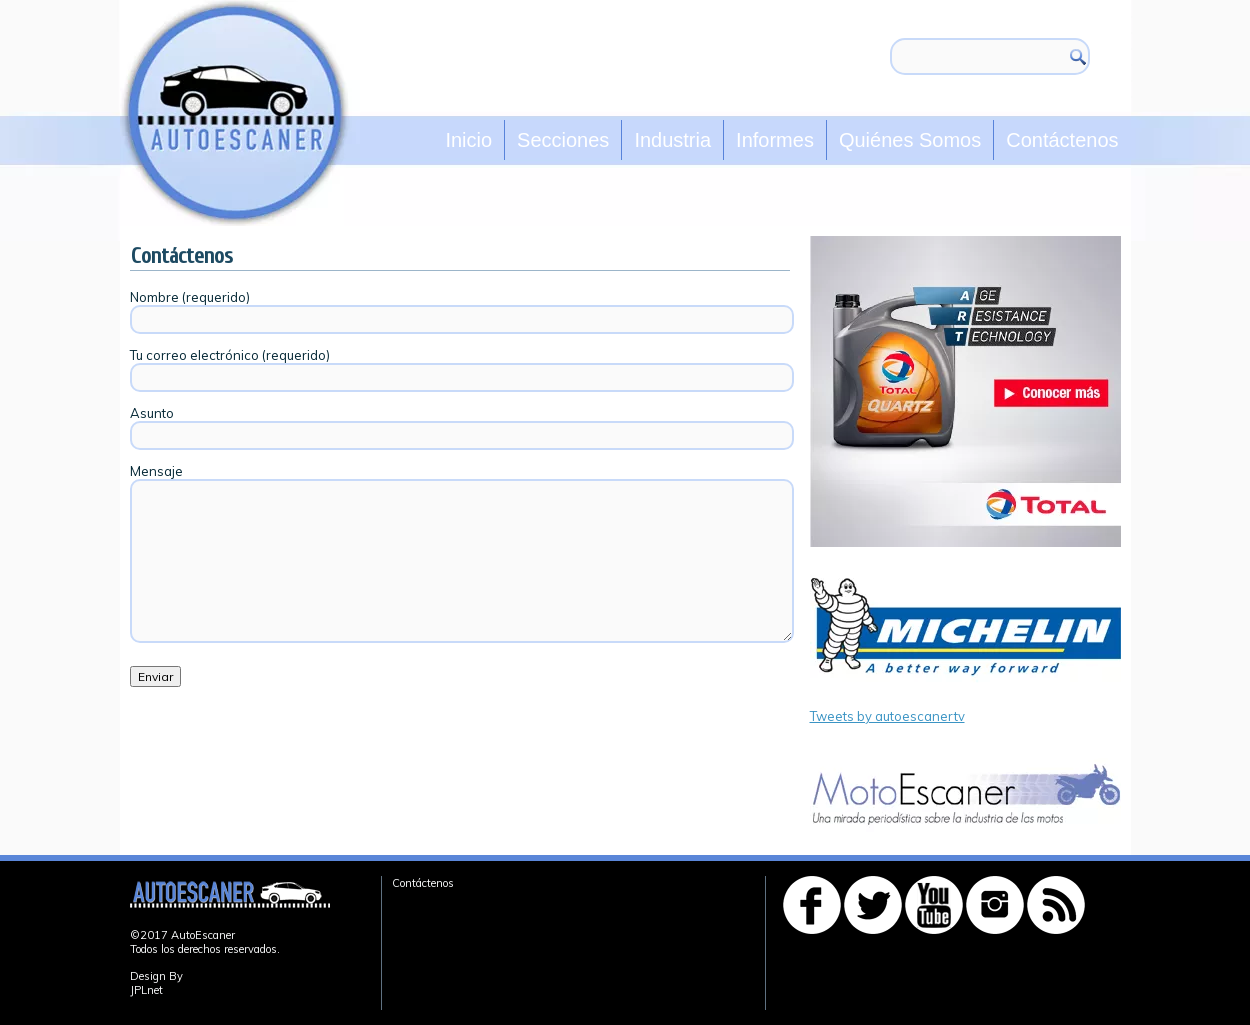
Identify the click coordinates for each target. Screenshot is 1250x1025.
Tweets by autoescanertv (887, 716)
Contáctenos (1062, 140)
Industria (672, 140)
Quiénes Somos (910, 140)
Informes (775, 140)
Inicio (468, 140)
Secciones (563, 140)
